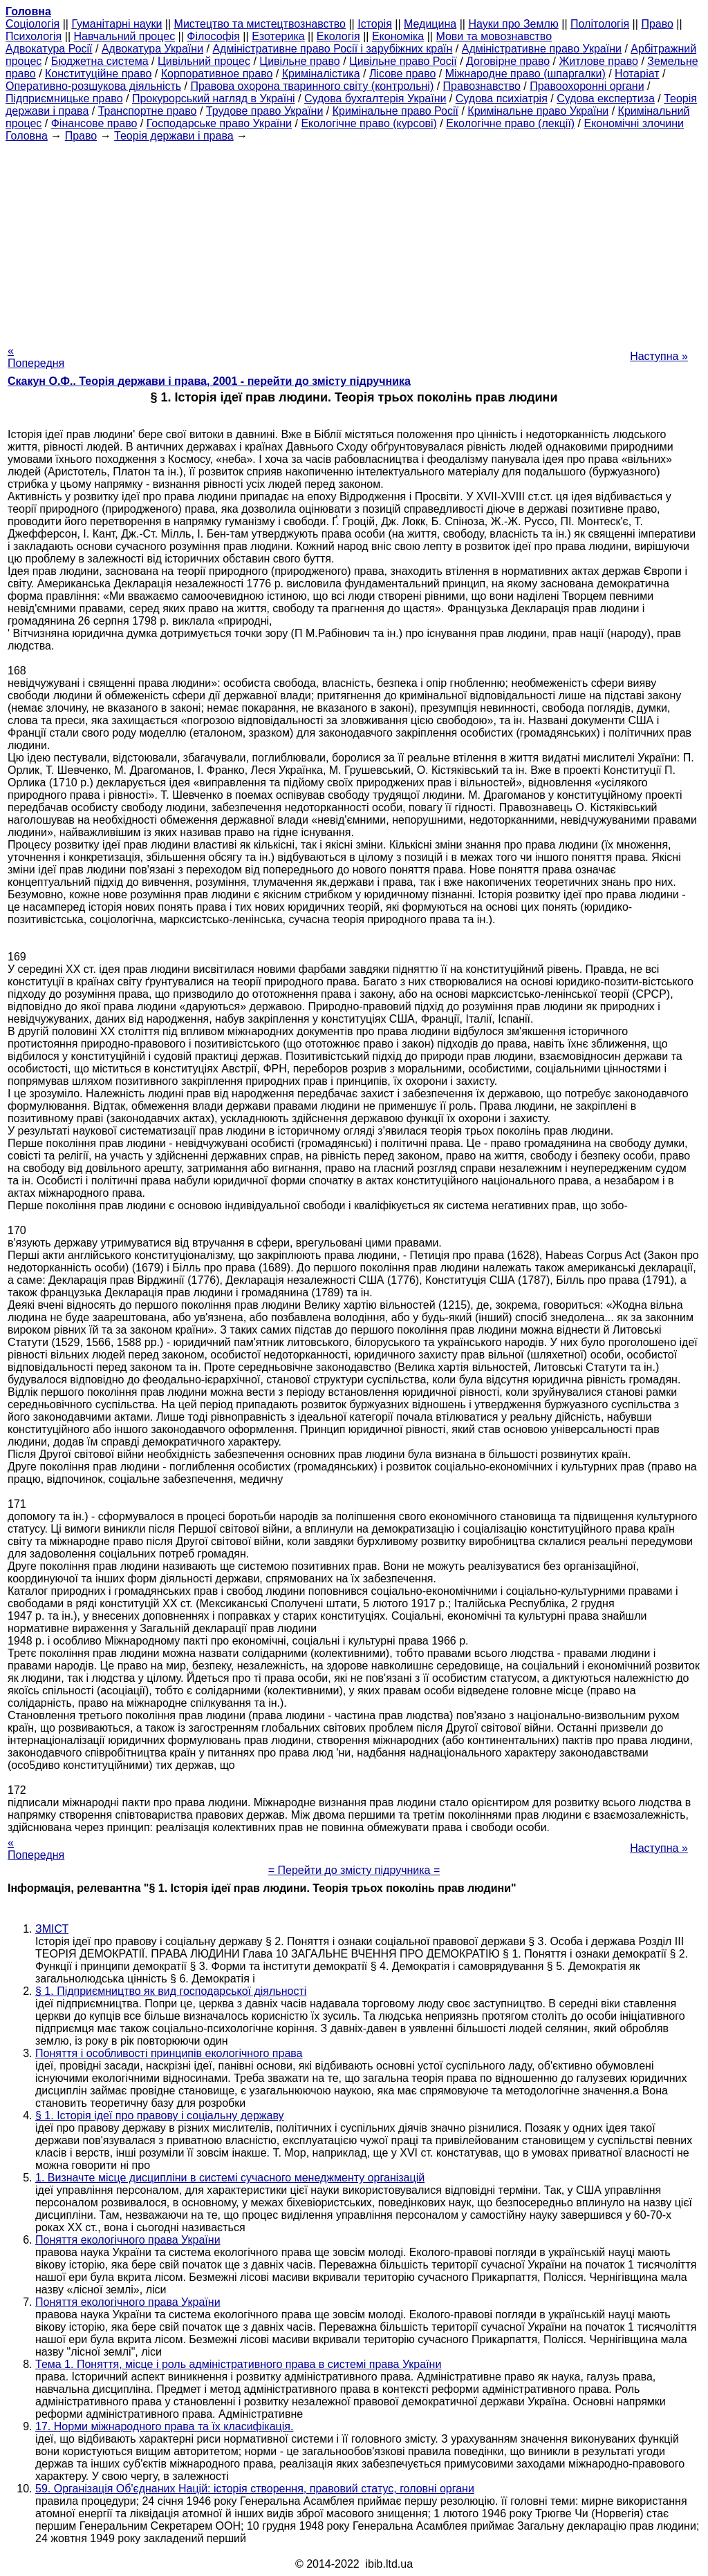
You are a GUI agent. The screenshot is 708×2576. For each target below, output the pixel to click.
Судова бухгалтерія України (375, 98)
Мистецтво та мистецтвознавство (260, 24)
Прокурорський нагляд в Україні (213, 98)
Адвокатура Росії (49, 49)
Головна (27, 136)
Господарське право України (219, 123)
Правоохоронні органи (587, 86)
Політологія (599, 24)
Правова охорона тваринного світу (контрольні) (312, 86)
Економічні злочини (634, 123)
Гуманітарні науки (116, 24)
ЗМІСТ (51, 1929)
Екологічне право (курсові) (369, 123)
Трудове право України (265, 111)
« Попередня (36, 357)
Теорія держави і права (174, 136)
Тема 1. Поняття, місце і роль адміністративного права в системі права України (238, 2364)
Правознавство (482, 86)
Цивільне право (299, 61)
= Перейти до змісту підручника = (354, 1870)
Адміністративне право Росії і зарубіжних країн (332, 49)
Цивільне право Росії (403, 61)
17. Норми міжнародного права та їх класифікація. (164, 2426)
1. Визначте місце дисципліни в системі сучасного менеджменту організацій (230, 2178)
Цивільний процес (204, 61)
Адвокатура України (152, 49)
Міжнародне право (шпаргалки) (525, 73)
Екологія (338, 36)
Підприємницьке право (64, 98)
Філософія (213, 36)
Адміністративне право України (542, 49)
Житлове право (598, 61)
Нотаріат (637, 73)
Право (657, 24)
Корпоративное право (217, 73)
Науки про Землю (513, 24)
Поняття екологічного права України (128, 2240)
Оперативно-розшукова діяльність (93, 86)
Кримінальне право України (537, 111)
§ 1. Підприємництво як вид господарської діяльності (170, 1991)
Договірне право (508, 61)
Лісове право (402, 73)
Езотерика (278, 36)
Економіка (398, 36)
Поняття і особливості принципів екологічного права (169, 2053)
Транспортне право (147, 111)
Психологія (34, 36)
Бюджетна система (100, 61)
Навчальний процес (124, 36)
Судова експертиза (606, 98)
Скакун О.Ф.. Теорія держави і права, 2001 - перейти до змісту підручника (209, 381)
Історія (374, 24)
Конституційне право (98, 73)
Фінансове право (94, 123)
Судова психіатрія (502, 98)
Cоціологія (32, 24)
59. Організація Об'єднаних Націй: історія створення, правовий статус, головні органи (254, 2488)
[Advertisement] (354, 239)
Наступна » (659, 356)
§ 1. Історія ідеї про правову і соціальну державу (159, 2115)
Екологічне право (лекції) (510, 123)
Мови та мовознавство (494, 36)
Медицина (430, 24)
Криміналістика (321, 73)
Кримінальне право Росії (395, 111)
